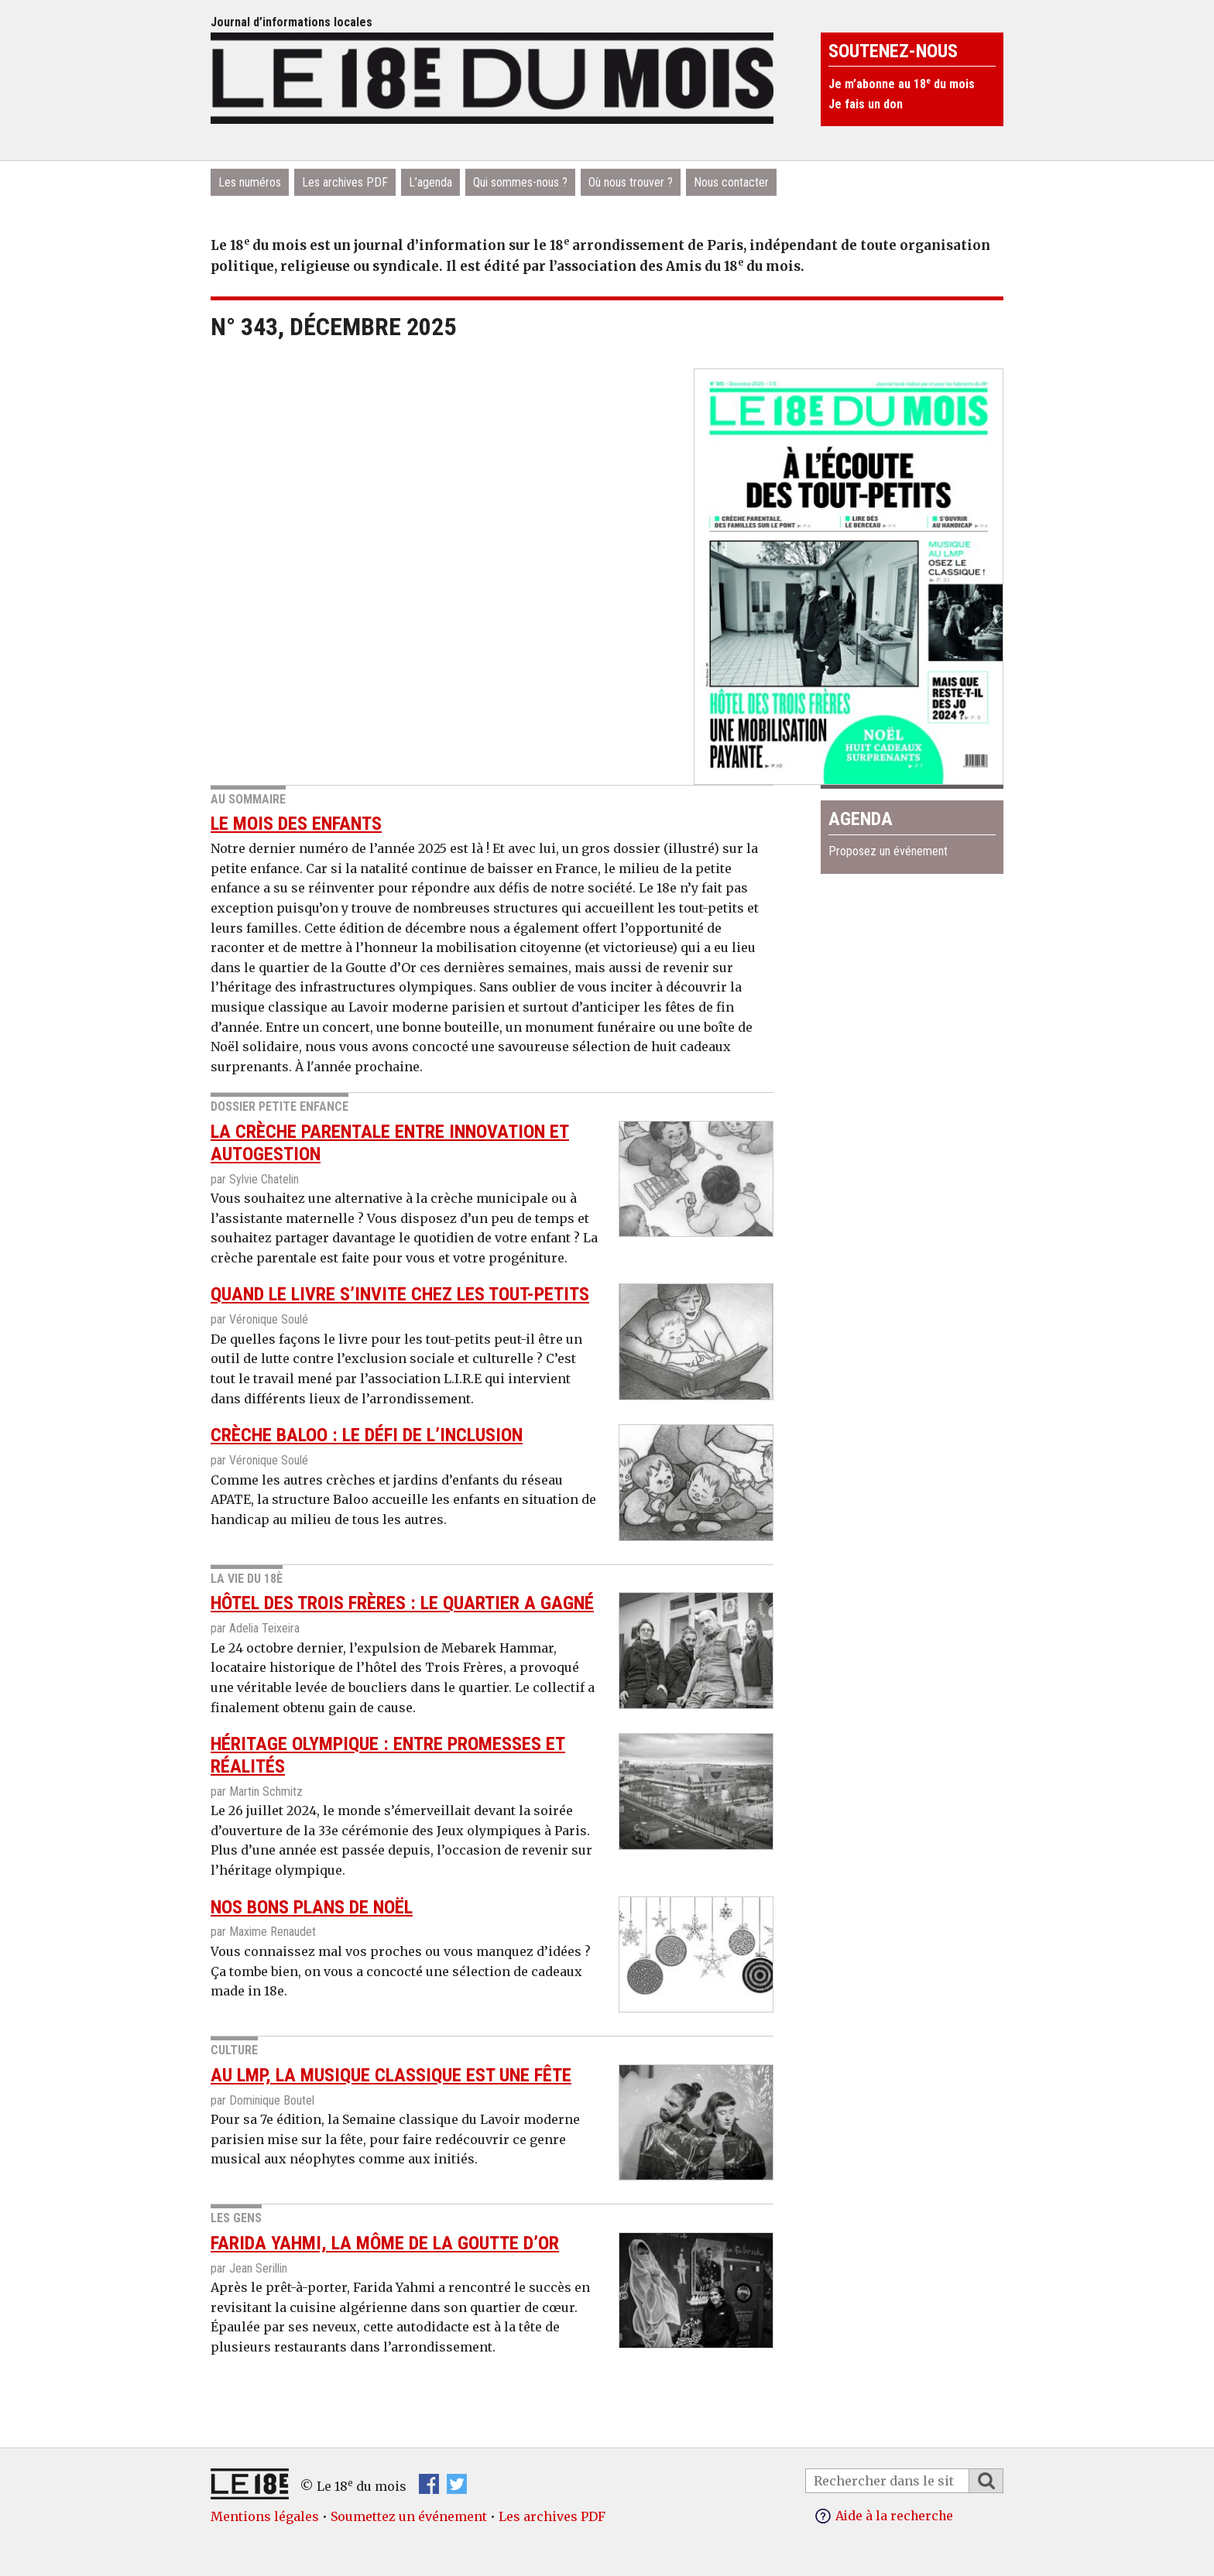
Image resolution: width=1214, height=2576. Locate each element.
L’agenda (430, 182)
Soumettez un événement (409, 2516)
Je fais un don (865, 104)
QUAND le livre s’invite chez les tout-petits (400, 1294)
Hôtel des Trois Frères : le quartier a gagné (402, 1603)
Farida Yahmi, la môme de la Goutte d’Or (385, 2243)
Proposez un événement (888, 851)
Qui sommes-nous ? (520, 182)
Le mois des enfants (296, 823)
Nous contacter (731, 182)
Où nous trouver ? (630, 182)
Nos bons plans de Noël (312, 1907)
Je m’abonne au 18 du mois (901, 84)
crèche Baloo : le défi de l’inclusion (367, 1435)
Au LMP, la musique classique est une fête (391, 2075)
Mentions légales (265, 2516)
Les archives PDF (345, 182)
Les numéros (249, 182)
